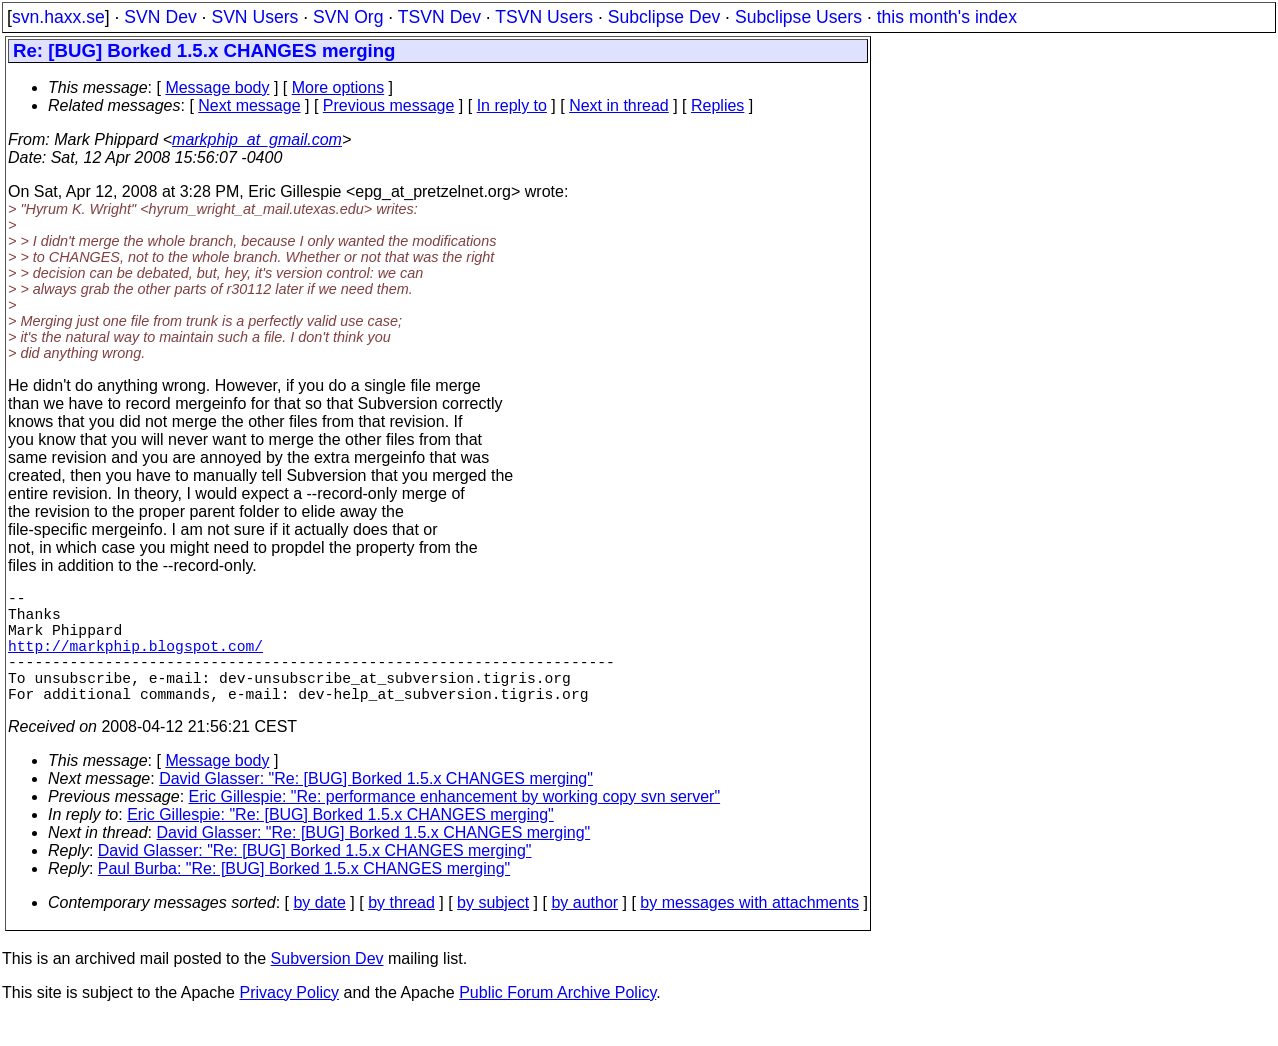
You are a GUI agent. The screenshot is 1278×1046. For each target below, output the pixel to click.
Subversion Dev (327, 986)
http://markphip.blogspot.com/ (135, 661)
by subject (493, 930)
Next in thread (619, 105)
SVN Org (348, 17)
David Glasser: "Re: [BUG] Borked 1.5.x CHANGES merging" (376, 806)
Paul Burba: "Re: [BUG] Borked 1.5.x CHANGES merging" (304, 896)
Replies (717, 105)
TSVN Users (544, 17)
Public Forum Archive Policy (557, 1020)
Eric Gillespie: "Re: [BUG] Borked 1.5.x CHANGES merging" (340, 842)
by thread (401, 930)
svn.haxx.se (58, 17)
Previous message (389, 105)
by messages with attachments (749, 930)
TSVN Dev (439, 17)
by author (584, 930)
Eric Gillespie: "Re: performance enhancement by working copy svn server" (455, 824)
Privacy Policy (289, 1020)
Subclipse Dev (664, 17)
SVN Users (254, 17)
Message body (217, 87)
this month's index (947, 17)
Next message (249, 105)
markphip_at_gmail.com (257, 139)
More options (338, 87)
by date (319, 930)
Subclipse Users (798, 17)
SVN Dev (160, 17)
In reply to (512, 105)
